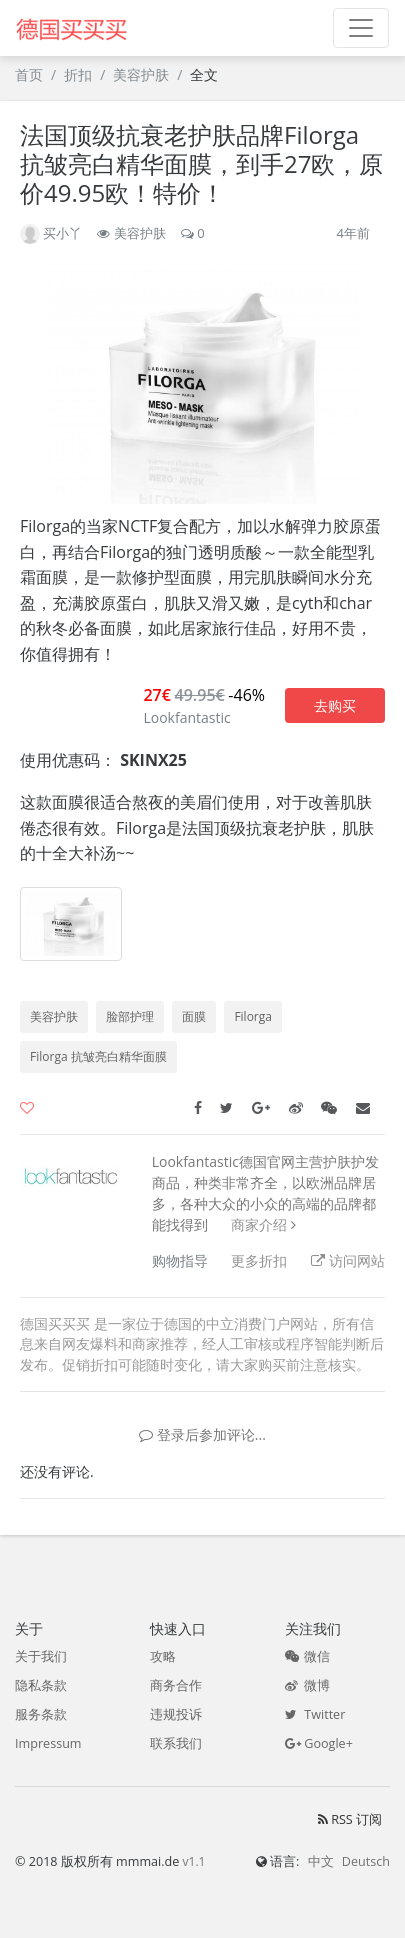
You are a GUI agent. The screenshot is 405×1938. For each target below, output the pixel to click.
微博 (307, 1685)
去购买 (335, 705)
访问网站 (348, 1260)
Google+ (319, 1743)
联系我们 (176, 1743)
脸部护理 (130, 1016)
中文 (321, 1861)
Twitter (315, 1714)
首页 (29, 74)
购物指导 (180, 1260)
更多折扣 (259, 1260)
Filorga (253, 1016)
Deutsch (366, 1861)
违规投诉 (176, 1714)
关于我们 (41, 1656)
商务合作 (176, 1685)
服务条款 (41, 1714)
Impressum (48, 1743)
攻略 (163, 1656)
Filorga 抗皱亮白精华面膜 (98, 1056)
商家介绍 (259, 1224)
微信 (307, 1656)
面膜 (194, 1016)
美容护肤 (141, 74)
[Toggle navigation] (361, 28)
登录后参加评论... (202, 1434)
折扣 (78, 74)
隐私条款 (41, 1685)
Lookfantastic (186, 717)
